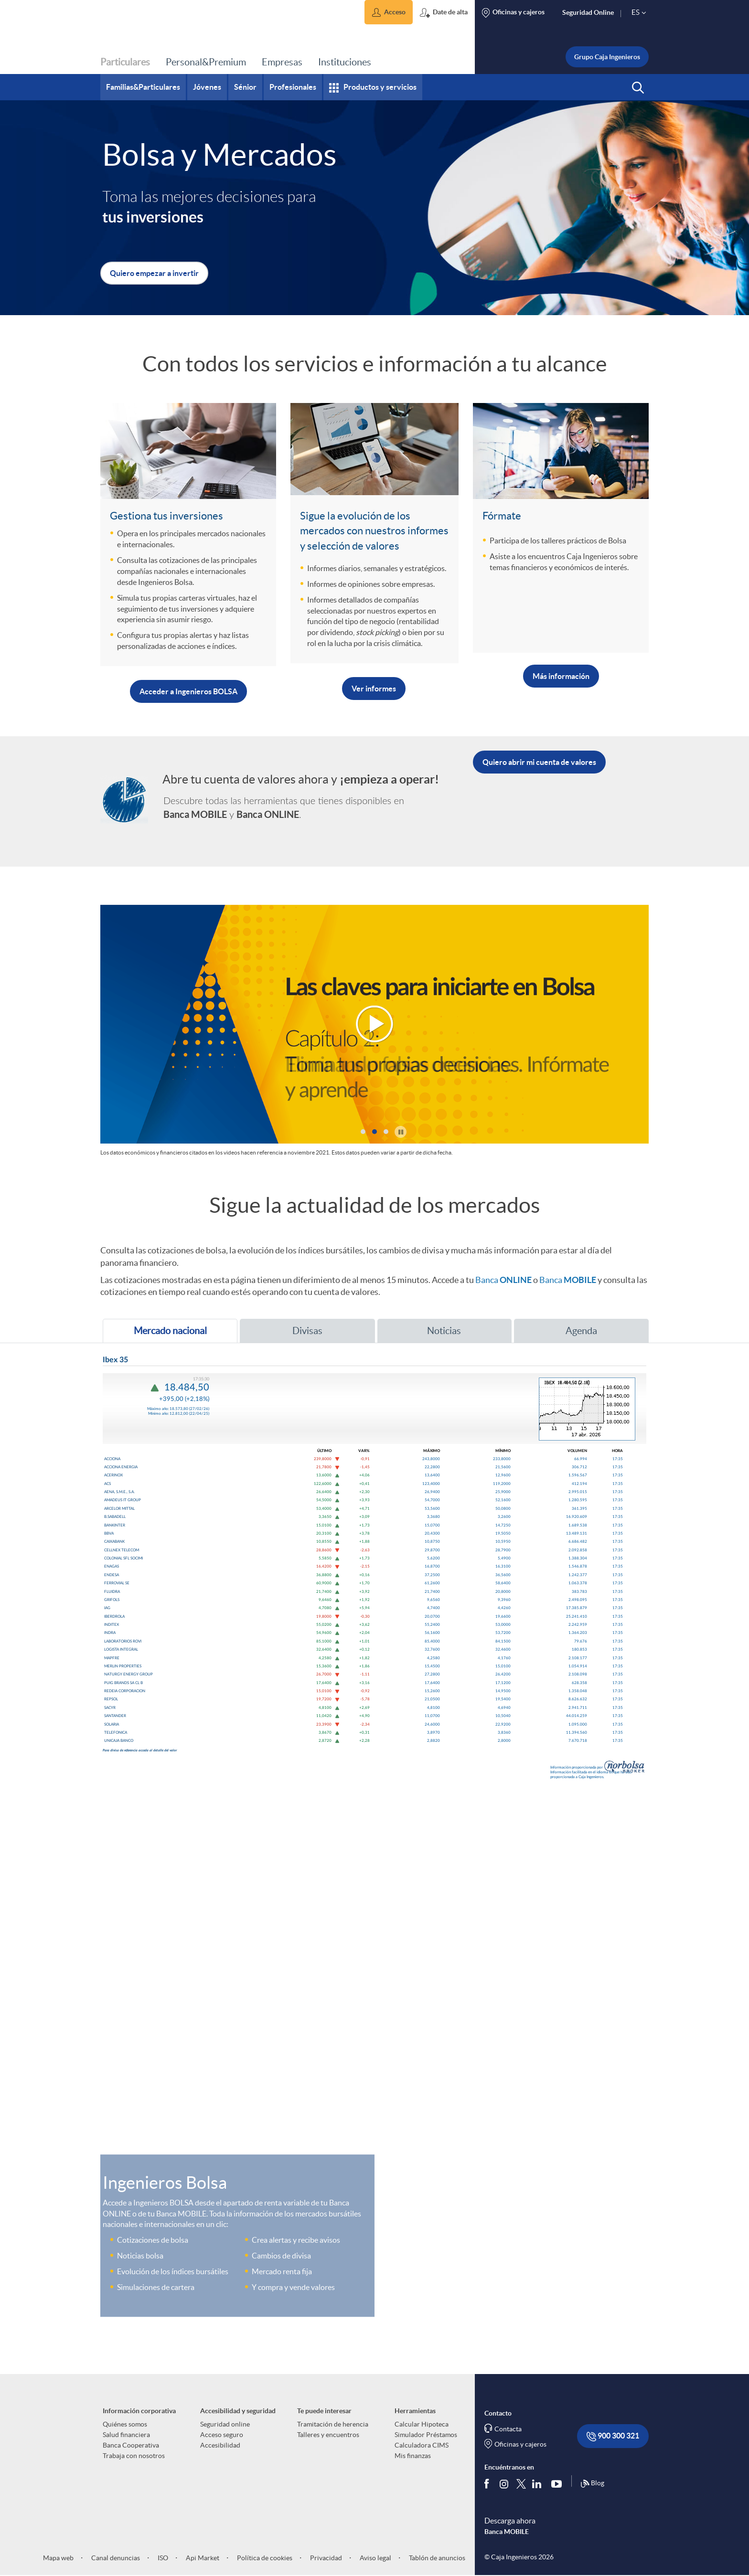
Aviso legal (374, 2558)
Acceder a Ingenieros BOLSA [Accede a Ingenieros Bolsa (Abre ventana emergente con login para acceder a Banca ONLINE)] (188, 691)
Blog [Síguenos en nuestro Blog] (592, 2484)
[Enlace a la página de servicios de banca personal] (124, 794)
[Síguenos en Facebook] (488, 2483)
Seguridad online (225, 2424)
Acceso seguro (221, 2434)
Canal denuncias (115, 2558)
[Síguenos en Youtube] (558, 2483)
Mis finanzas (413, 2455)
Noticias (423, 1330)
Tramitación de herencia (332, 2424)
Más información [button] (561, 676)
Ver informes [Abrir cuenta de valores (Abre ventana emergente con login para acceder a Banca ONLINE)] (374, 688)
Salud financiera (126, 2434)
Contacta (508, 2429)
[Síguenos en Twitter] (521, 2483)
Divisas (285, 1330)
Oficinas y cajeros (520, 2444)
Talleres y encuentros (328, 2434)
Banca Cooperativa (131, 2445)
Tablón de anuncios (436, 2558)
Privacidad (325, 2558)
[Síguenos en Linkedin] (539, 2483)
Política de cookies (263, 2558)
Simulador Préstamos (426, 2434)
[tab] (170, 1331)
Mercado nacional (159, 1334)
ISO (162, 2558)
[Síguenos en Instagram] (505, 2483)
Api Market (201, 2558)
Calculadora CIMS (422, 2445)
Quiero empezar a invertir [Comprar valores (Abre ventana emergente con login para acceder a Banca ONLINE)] (154, 273)
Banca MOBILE (506, 2531)
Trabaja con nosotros (134, 2455)
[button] (388, 12)
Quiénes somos (125, 2424)
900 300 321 (613, 2436)
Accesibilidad (220, 2445)
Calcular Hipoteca (422, 2424)
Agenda (560, 1330)
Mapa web (58, 2558)
